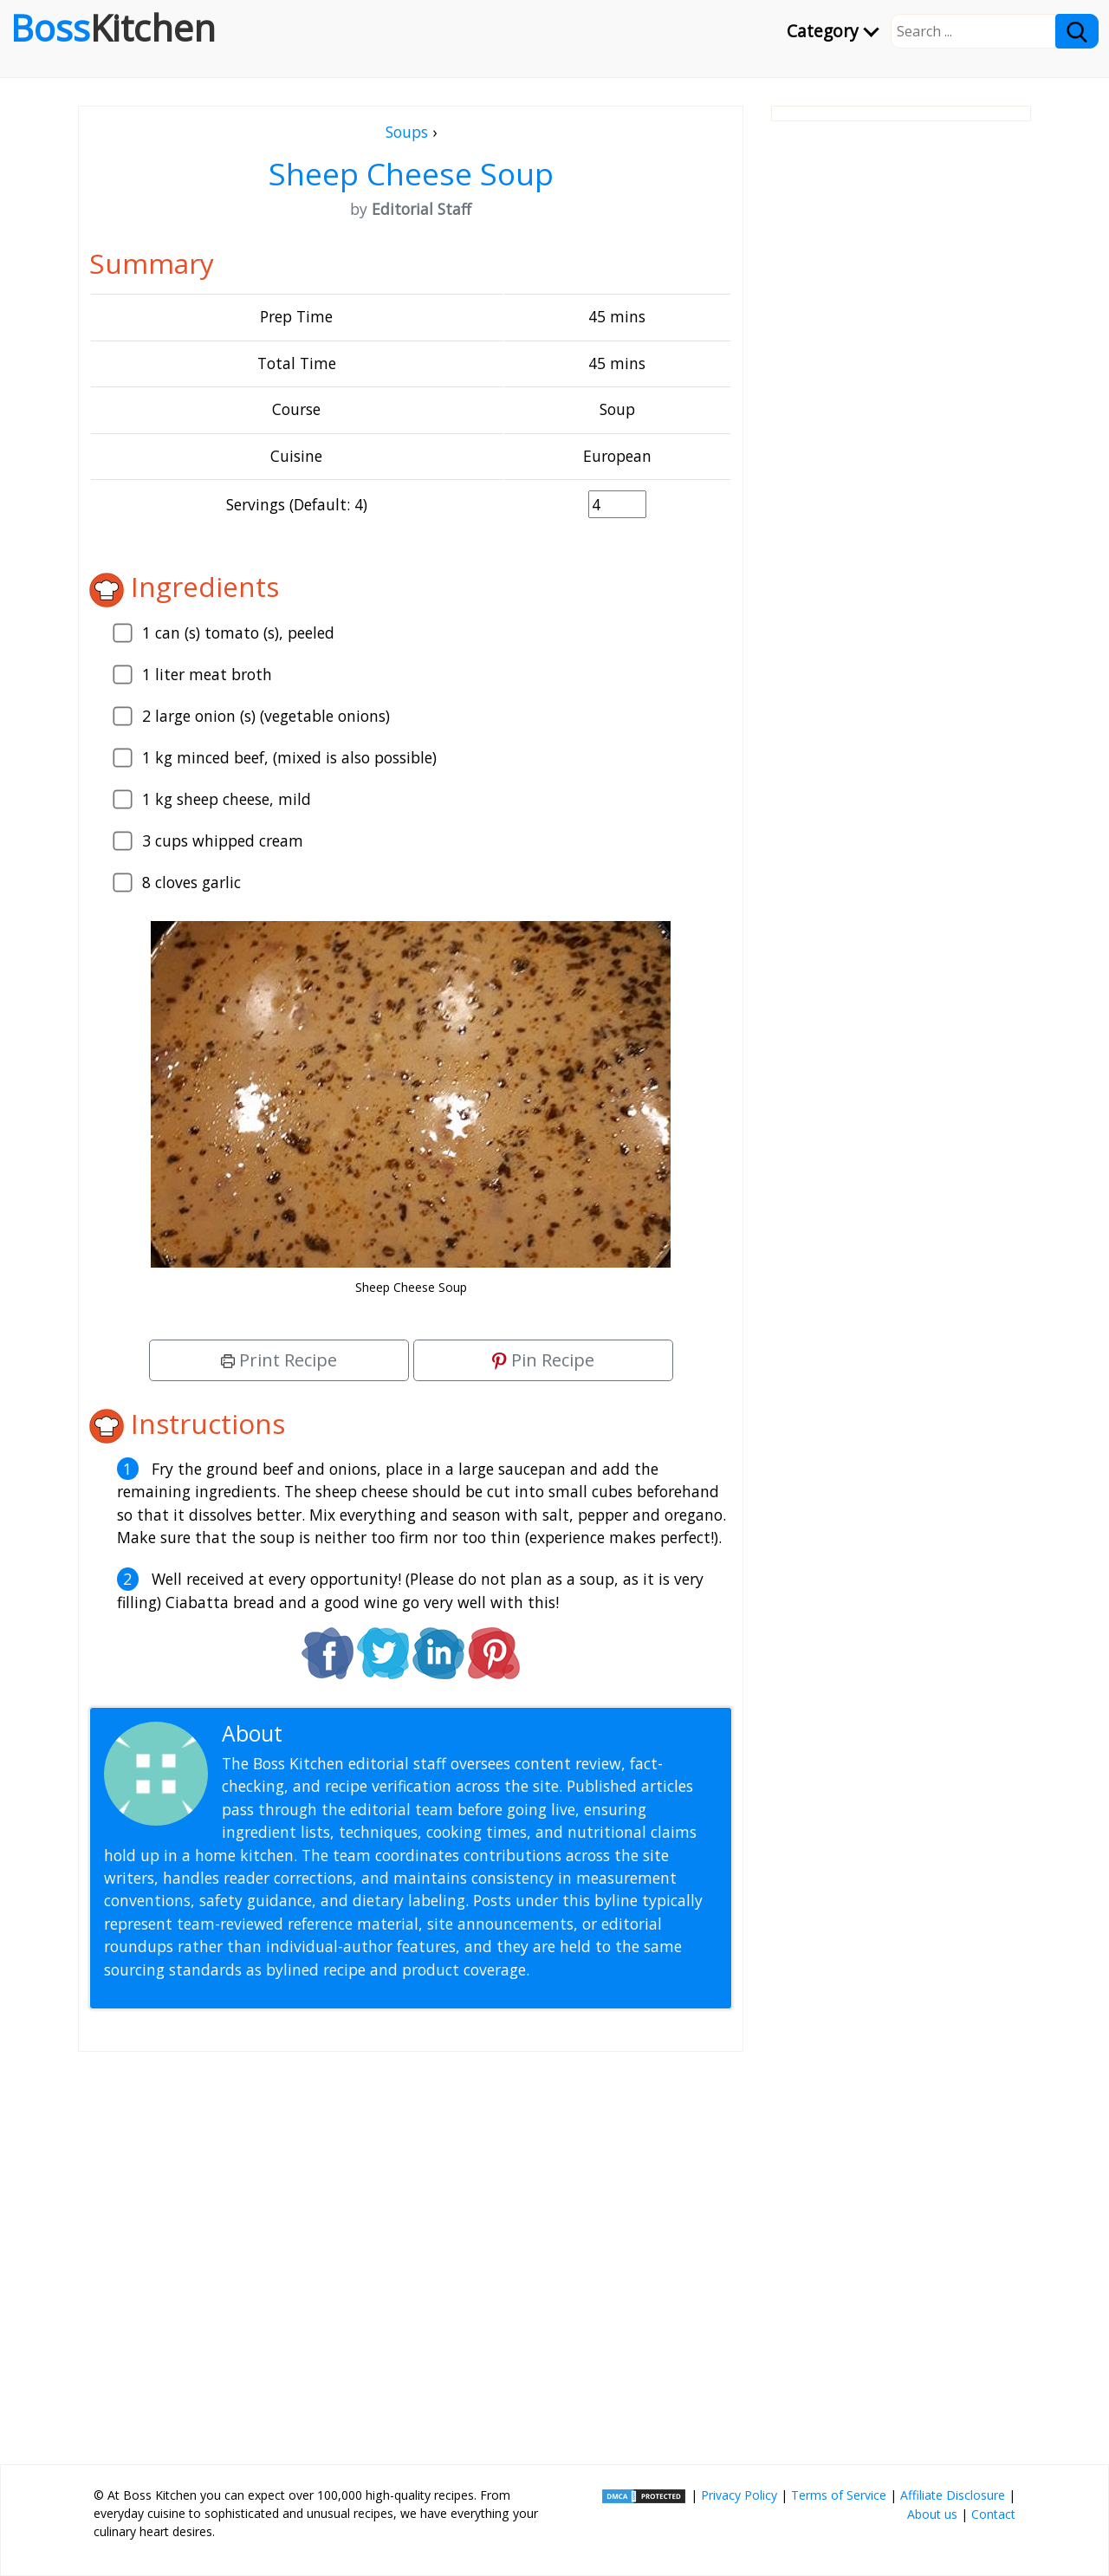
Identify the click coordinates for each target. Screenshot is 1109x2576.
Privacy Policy (739, 2495)
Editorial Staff (355, 1733)
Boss (113, 27)
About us (932, 2514)
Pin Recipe (543, 1360)
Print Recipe (279, 1360)
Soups (407, 131)
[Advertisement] (410, 2251)
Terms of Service (838, 2495)
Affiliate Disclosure (952, 2495)
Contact (993, 2514)
